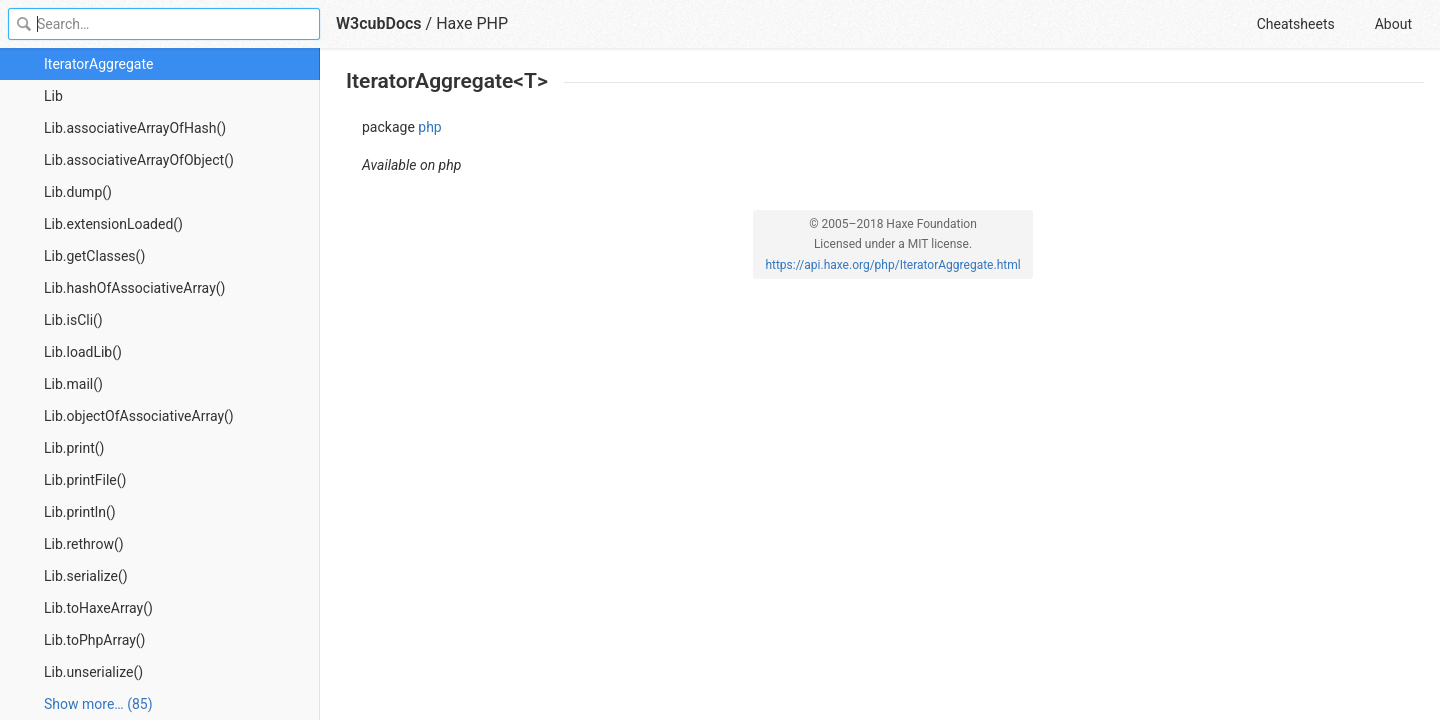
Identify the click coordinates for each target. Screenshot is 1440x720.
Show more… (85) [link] (98, 704)
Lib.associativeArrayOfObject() (139, 160)
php (429, 127)
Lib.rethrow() (84, 544)
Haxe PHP (472, 23)
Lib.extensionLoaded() (113, 224)
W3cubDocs (379, 23)
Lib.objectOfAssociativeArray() (139, 416)
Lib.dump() (78, 192)
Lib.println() (80, 512)
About (1393, 24)
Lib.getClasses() (94, 256)
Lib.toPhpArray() (94, 640)
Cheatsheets (1296, 24)
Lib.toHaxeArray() (98, 608)
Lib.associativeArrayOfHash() (135, 128)
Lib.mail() (73, 384)
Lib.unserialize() (93, 672)
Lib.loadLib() (83, 352)
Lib (53, 96)
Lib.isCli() (73, 320)
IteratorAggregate (98, 64)
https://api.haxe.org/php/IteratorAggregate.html (892, 265)
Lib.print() (74, 448)
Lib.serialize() (86, 576)
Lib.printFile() (85, 480)
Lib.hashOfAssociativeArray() (134, 288)
